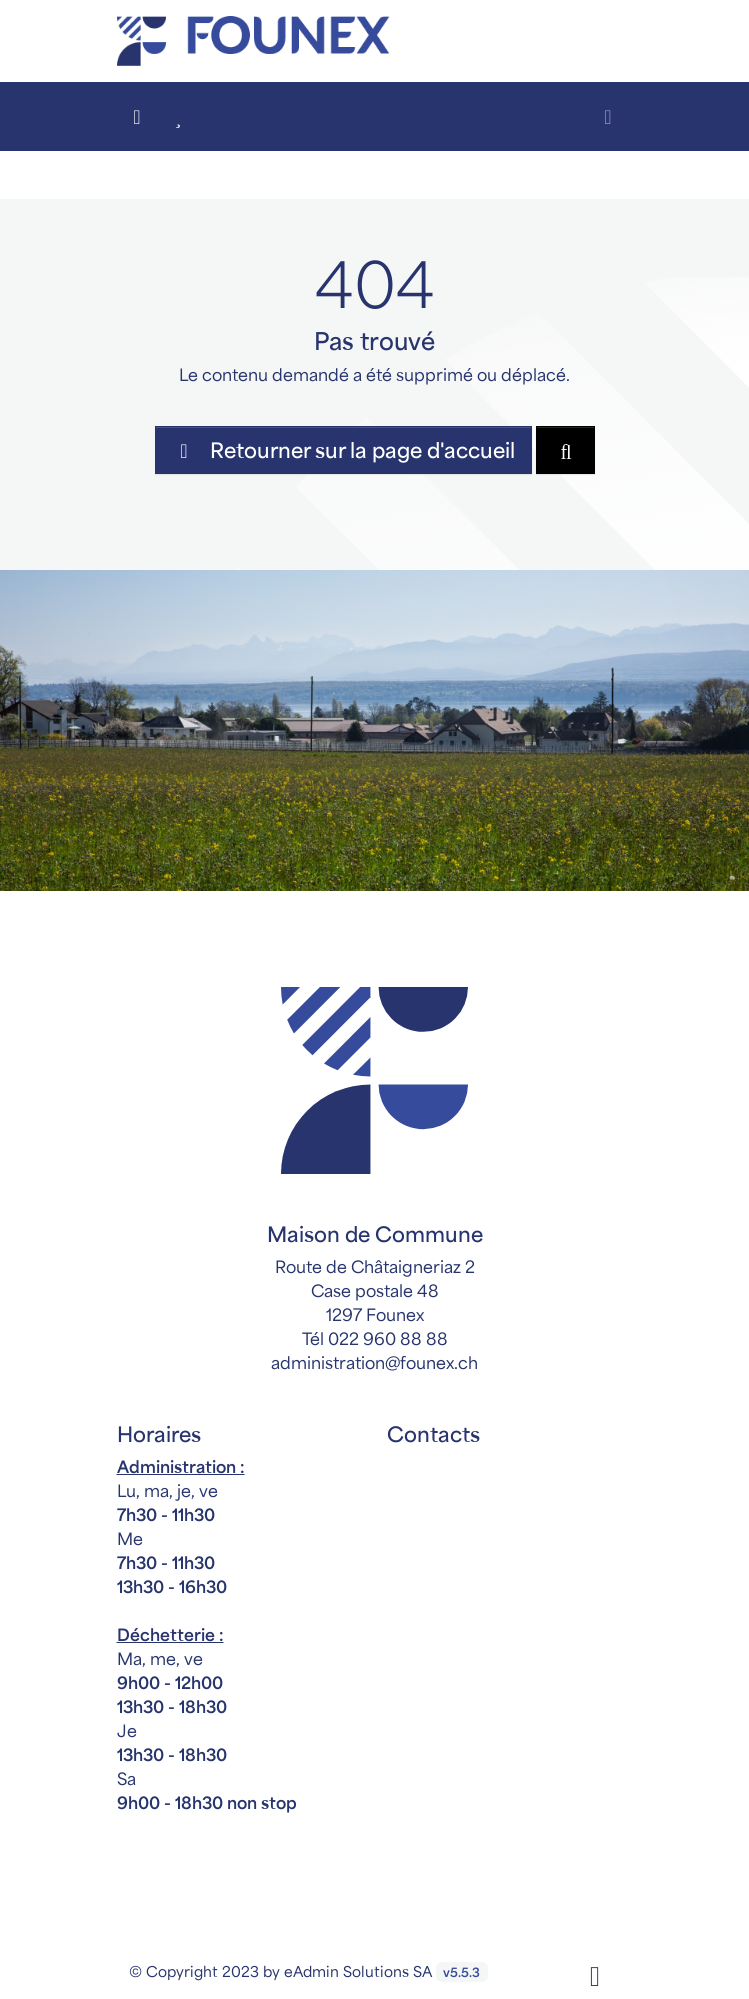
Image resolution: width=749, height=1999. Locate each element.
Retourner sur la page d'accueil (343, 449)
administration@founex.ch (374, 1362)
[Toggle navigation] (608, 116)
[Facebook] (595, 1974)
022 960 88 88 (388, 1338)
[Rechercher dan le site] (565, 450)
